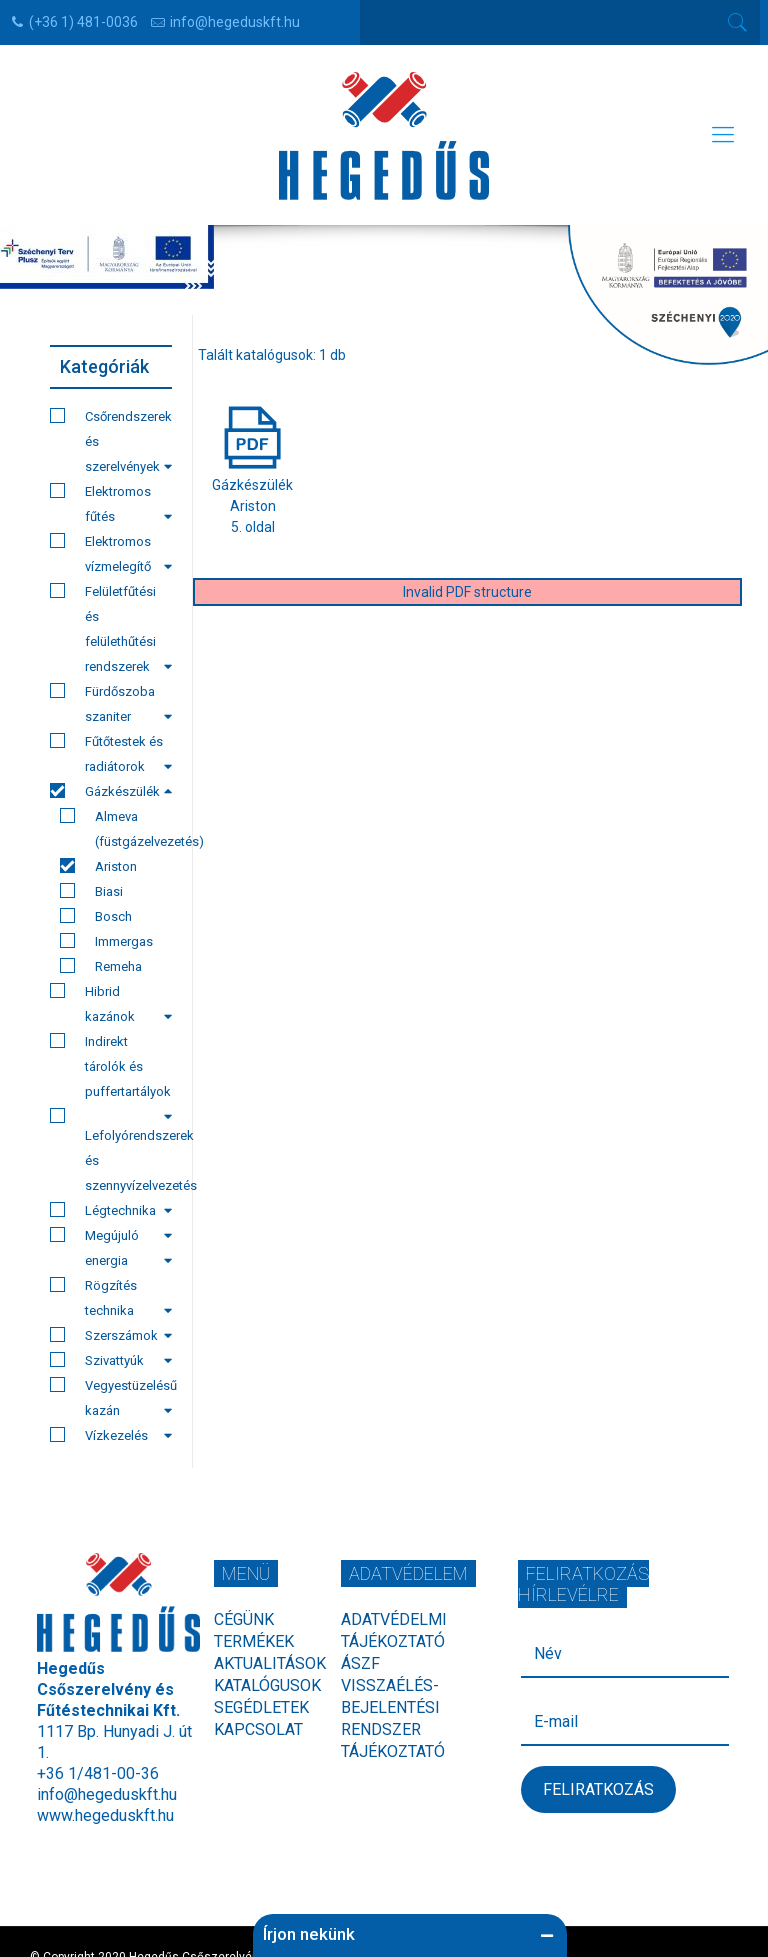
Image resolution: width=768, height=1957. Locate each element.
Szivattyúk (111, 1360)
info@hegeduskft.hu (235, 22)
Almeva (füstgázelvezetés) (116, 828)
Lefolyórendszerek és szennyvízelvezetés (111, 1153)
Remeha (101, 966)
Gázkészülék (111, 791)
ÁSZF (360, 1663)
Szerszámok (111, 1335)
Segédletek (261, 1707)
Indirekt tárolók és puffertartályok (111, 1068)
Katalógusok (267, 1685)
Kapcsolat (258, 1729)
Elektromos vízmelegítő (111, 553)
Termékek (254, 1641)
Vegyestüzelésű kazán (111, 1397)
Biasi (91, 891)
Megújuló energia (111, 1247)
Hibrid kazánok (111, 1003)
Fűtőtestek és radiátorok (111, 753)
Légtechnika (111, 1212)
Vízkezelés (111, 1435)
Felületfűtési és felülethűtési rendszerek (111, 628)
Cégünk (244, 1619)
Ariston (98, 866)
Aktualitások (270, 1663)
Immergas (106, 941)
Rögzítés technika (111, 1297)
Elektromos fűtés (111, 503)
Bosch (96, 916)
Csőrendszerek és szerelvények (111, 441)
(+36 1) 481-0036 (83, 22)
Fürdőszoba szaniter (111, 703)
